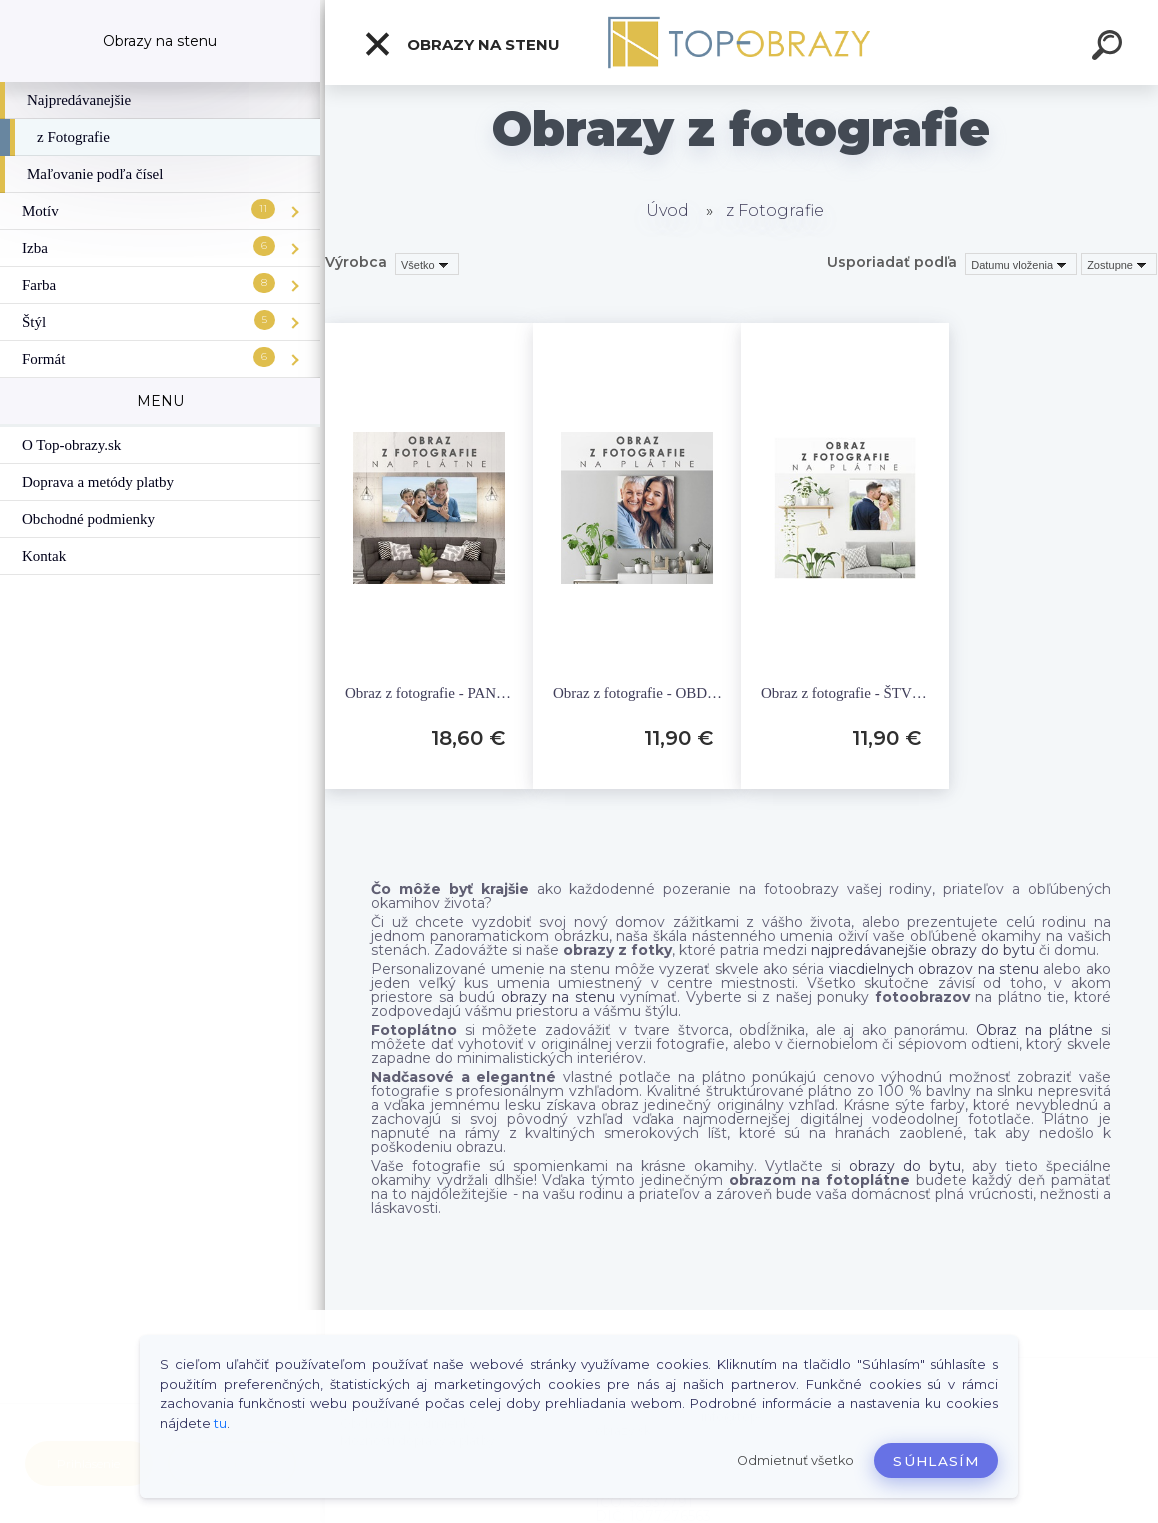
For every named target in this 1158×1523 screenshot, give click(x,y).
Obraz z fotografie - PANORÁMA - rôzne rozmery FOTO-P (431, 693)
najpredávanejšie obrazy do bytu (923, 950)
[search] (1110, 48)
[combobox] (1021, 264)
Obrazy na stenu (461, 44)
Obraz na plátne (1034, 1030)
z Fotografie (775, 210)
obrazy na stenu (558, 997)
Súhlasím (936, 1461)
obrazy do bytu (905, 1166)
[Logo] (741, 42)
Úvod (667, 210)
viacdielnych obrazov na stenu (934, 969)
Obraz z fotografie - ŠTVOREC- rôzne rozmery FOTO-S (847, 693)
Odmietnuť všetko (795, 1460)
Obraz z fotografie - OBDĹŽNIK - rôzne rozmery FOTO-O (639, 693)
